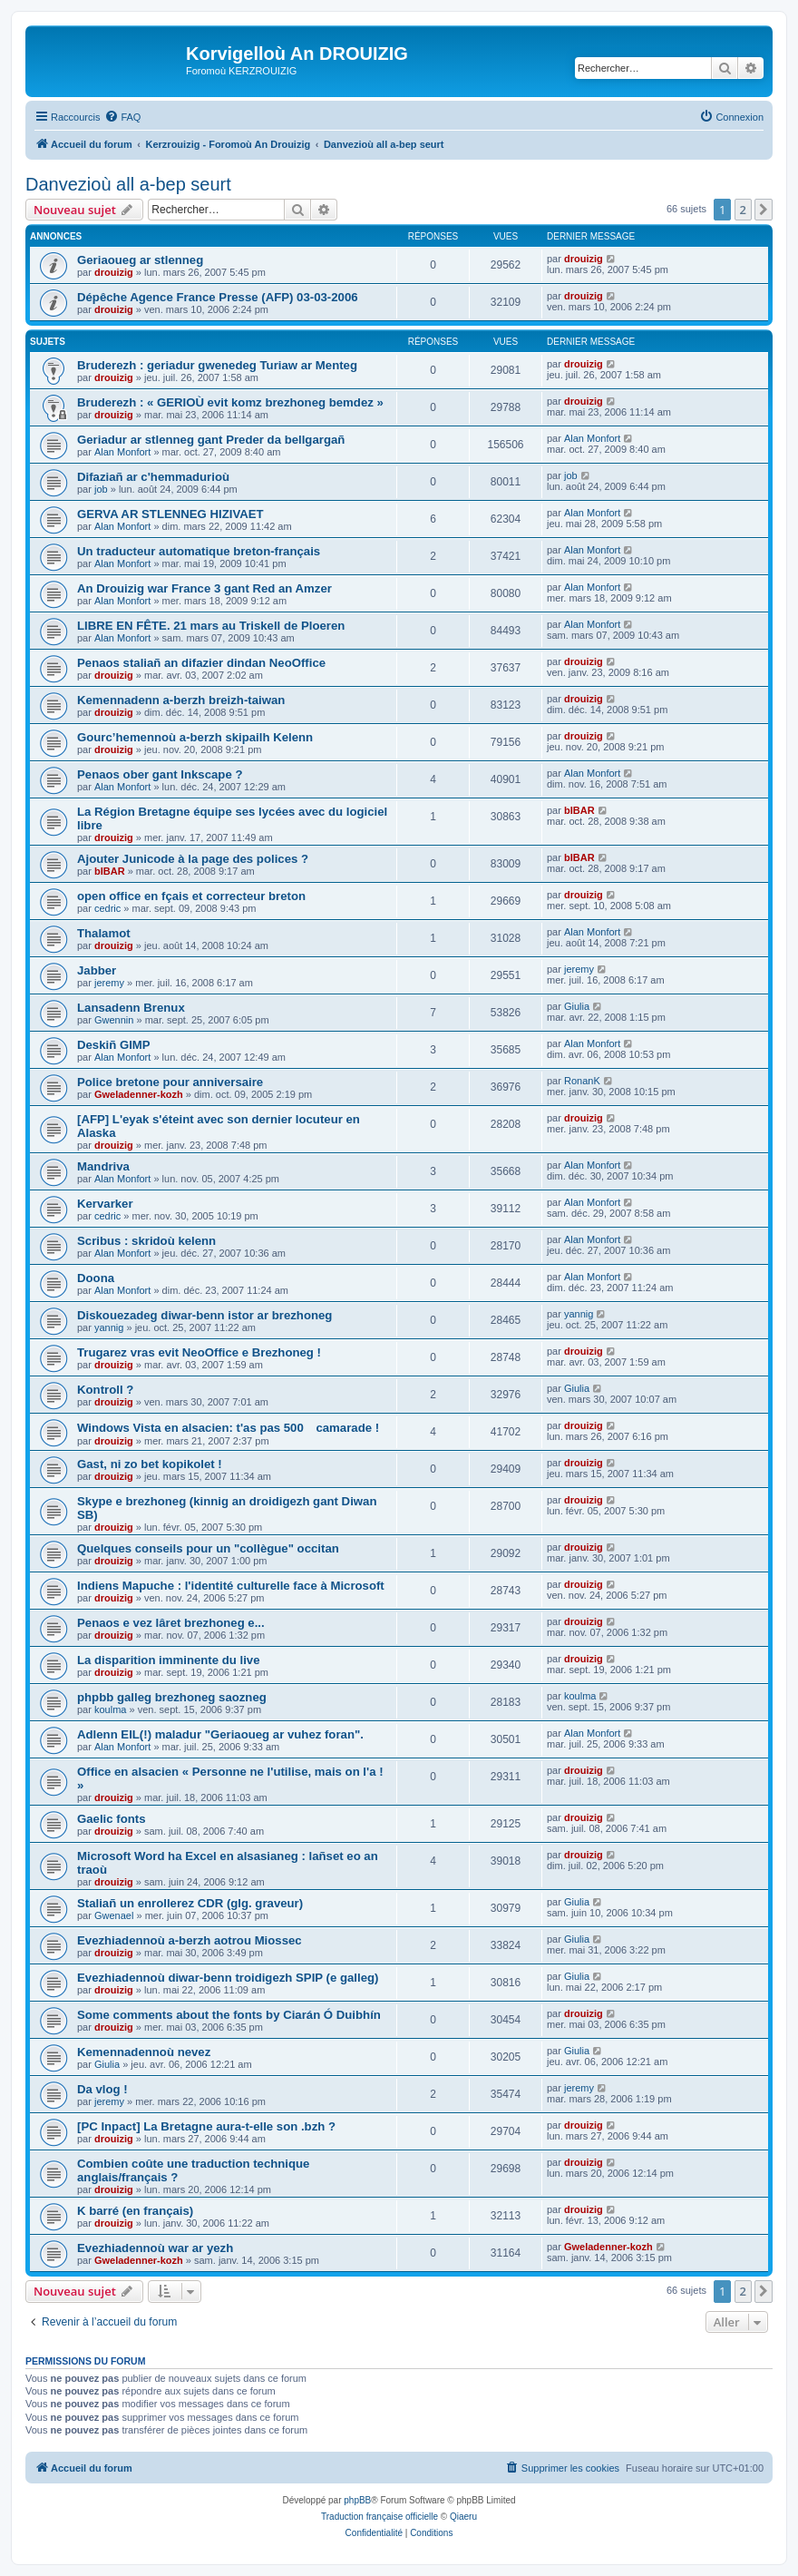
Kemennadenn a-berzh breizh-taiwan (181, 700)
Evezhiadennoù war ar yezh (155, 2248)
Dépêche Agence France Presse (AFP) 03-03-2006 (217, 297)
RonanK (582, 1080)
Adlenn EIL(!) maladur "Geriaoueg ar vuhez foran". (220, 1734)
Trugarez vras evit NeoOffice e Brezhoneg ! (199, 1352)
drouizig (113, 272)
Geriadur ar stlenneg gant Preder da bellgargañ (211, 439)
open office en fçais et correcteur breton (191, 896)
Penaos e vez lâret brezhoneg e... (171, 1623)
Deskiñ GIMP (114, 1045)
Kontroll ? (105, 1389)
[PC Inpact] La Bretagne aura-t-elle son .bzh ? (206, 2126)
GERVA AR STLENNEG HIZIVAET (170, 514)
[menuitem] (122, 117)
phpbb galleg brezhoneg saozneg (172, 1697)
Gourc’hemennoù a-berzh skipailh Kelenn (195, 737)
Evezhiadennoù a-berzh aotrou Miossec (189, 1940)
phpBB (357, 2500)
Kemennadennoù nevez (143, 2052)
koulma (110, 1709)
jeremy (109, 982)
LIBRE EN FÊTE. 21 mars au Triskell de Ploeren (211, 625)
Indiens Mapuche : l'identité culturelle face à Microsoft (230, 1585)
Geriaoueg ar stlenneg (140, 260)
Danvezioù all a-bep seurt (128, 184)
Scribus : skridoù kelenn (146, 1241)
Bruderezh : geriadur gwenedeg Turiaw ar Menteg (217, 365)
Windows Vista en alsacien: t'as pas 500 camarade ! (228, 1428)
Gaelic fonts (111, 1819)
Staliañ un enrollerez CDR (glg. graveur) (190, 1903)
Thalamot (104, 933)
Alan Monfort (122, 451)
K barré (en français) (135, 2211)
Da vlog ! (102, 2089)
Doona (95, 1278)
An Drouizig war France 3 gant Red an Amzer (204, 588)
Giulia (576, 1006)
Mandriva (103, 1166)
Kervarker (105, 1203)
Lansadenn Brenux (131, 1007)
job (101, 489)
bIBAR (579, 810)
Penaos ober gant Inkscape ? (159, 774)
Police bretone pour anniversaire (170, 1082)
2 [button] (743, 209)
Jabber (96, 970)
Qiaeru (463, 2517)
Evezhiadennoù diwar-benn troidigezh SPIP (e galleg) (227, 1977)
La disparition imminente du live (168, 1660)
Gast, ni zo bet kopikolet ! (149, 1464)
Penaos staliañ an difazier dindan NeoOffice (201, 663)
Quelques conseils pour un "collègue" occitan (208, 1548)
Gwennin (113, 1019)
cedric (107, 908)
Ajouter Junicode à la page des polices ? (192, 859)
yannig (108, 1327)
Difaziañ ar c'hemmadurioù (153, 477)
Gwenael (113, 1915)
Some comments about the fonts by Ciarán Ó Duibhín (229, 2015)
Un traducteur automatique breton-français (198, 551)
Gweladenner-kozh (138, 1094)
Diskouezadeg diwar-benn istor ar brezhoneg (204, 1315)
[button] (763, 209)
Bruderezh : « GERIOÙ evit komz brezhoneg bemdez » (230, 402)
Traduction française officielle (379, 2517)
